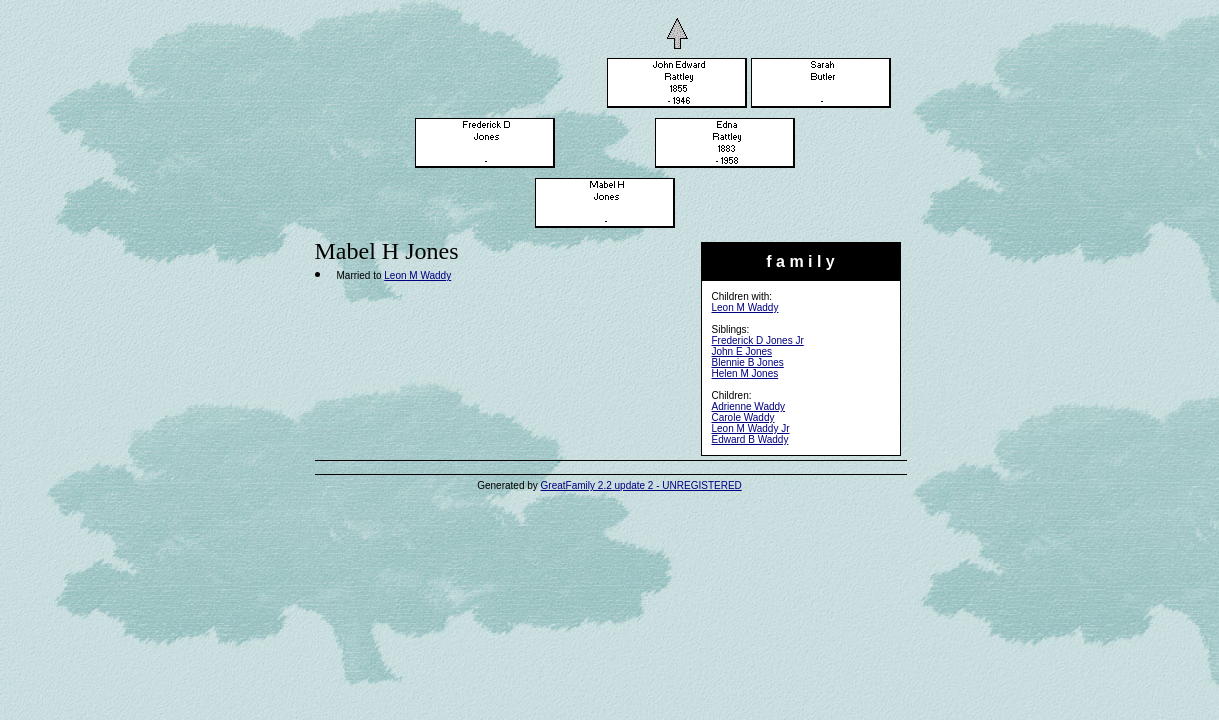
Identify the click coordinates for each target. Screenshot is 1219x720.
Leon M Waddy (745, 307)
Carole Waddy (743, 417)
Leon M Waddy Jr (751, 428)
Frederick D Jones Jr (758, 340)
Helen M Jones (745, 373)
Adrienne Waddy (749, 406)
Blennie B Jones (748, 362)
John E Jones (742, 351)
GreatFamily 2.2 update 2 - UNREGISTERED (641, 485)
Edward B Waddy (750, 439)
